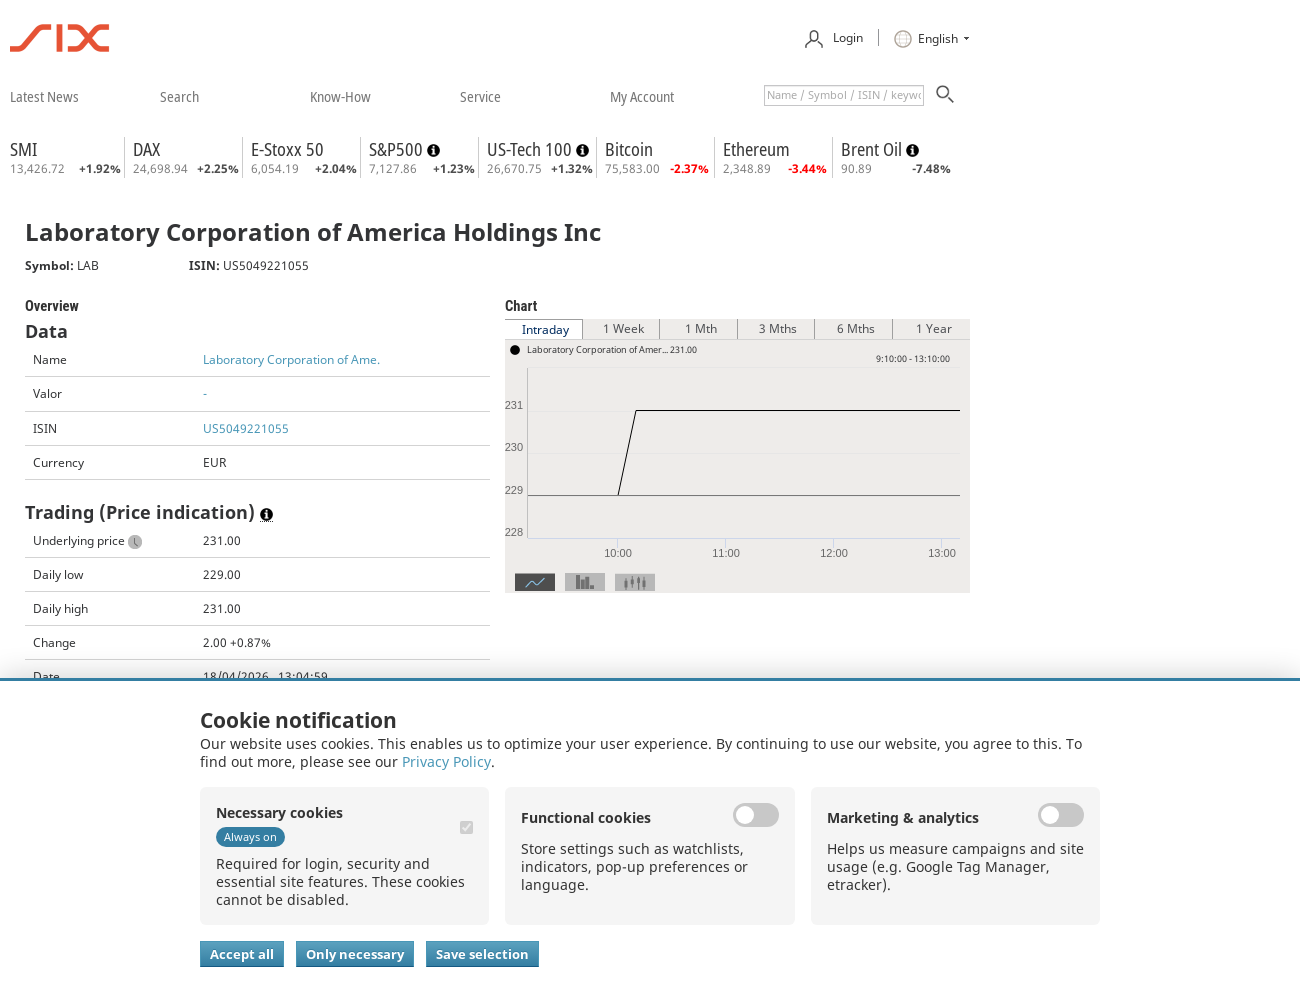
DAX (146, 149)
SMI (23, 149)
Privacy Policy (446, 761)
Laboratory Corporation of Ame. (291, 359)
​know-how (340, 96)
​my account (642, 96)
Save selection (482, 954)
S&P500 (398, 149)
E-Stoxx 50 (287, 149)
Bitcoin (629, 149)
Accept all (242, 954)
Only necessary (355, 954)
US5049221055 (246, 428)
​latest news (44, 96)
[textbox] (844, 95)
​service (480, 96)
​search (179, 96)
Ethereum (756, 149)
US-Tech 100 (531, 149)
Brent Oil (873, 149)
